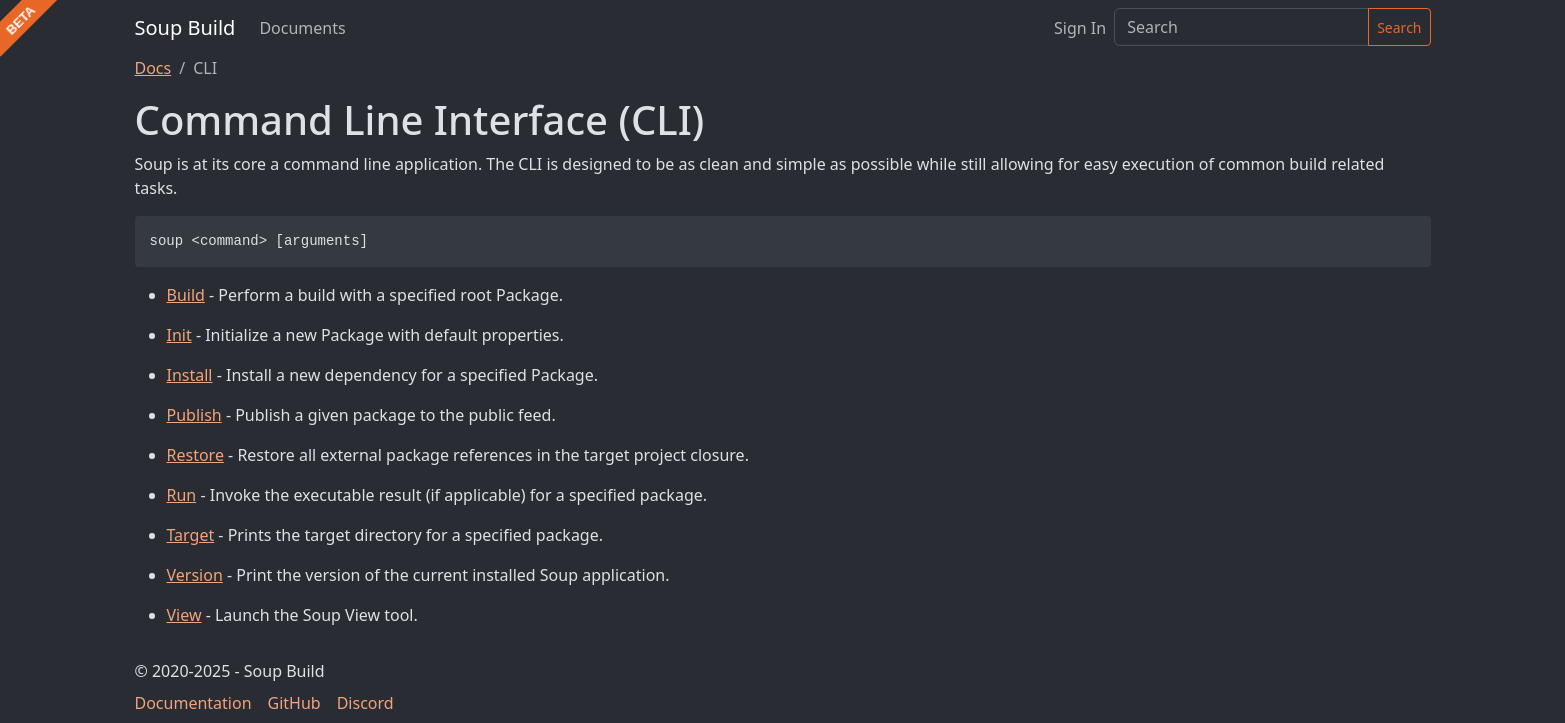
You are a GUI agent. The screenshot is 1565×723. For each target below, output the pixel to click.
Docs (153, 68)
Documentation (193, 703)
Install (190, 375)
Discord (365, 703)
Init (179, 335)
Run (182, 495)
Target (191, 535)
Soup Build (185, 27)
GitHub (294, 703)
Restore (195, 455)
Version (195, 575)
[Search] (1241, 27)
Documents (302, 28)
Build (186, 295)
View (184, 615)
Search (1399, 27)
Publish (194, 415)
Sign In (1080, 28)
